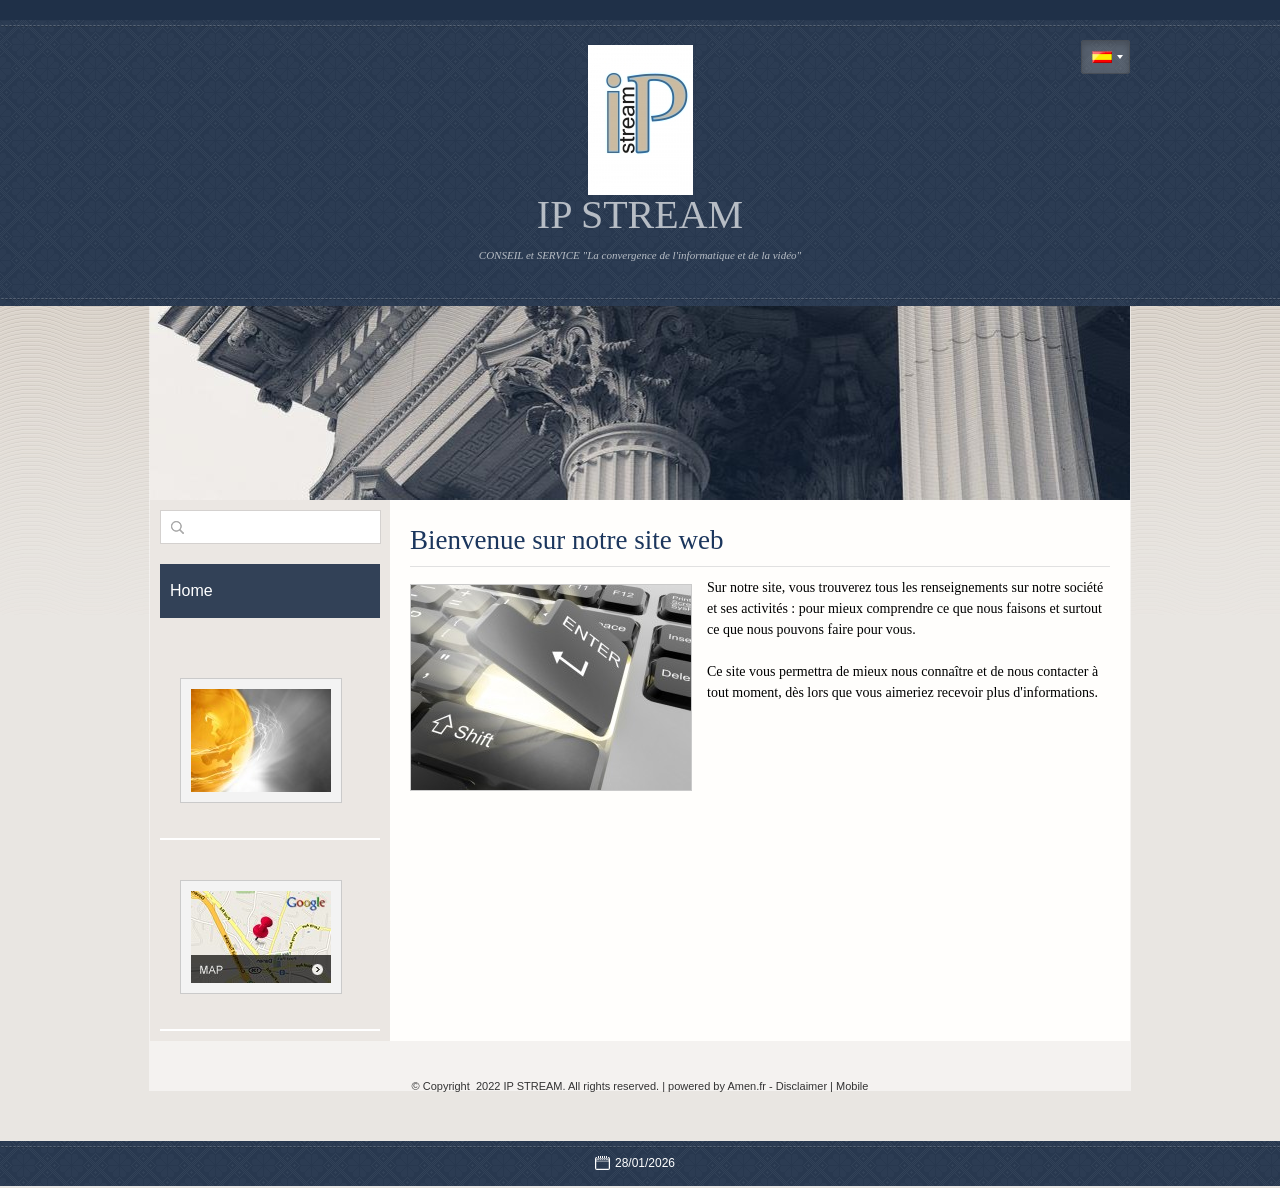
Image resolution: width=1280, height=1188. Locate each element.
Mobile (852, 1086)
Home (191, 590)
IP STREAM (640, 214)
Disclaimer (801, 1086)
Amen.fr (746, 1086)
